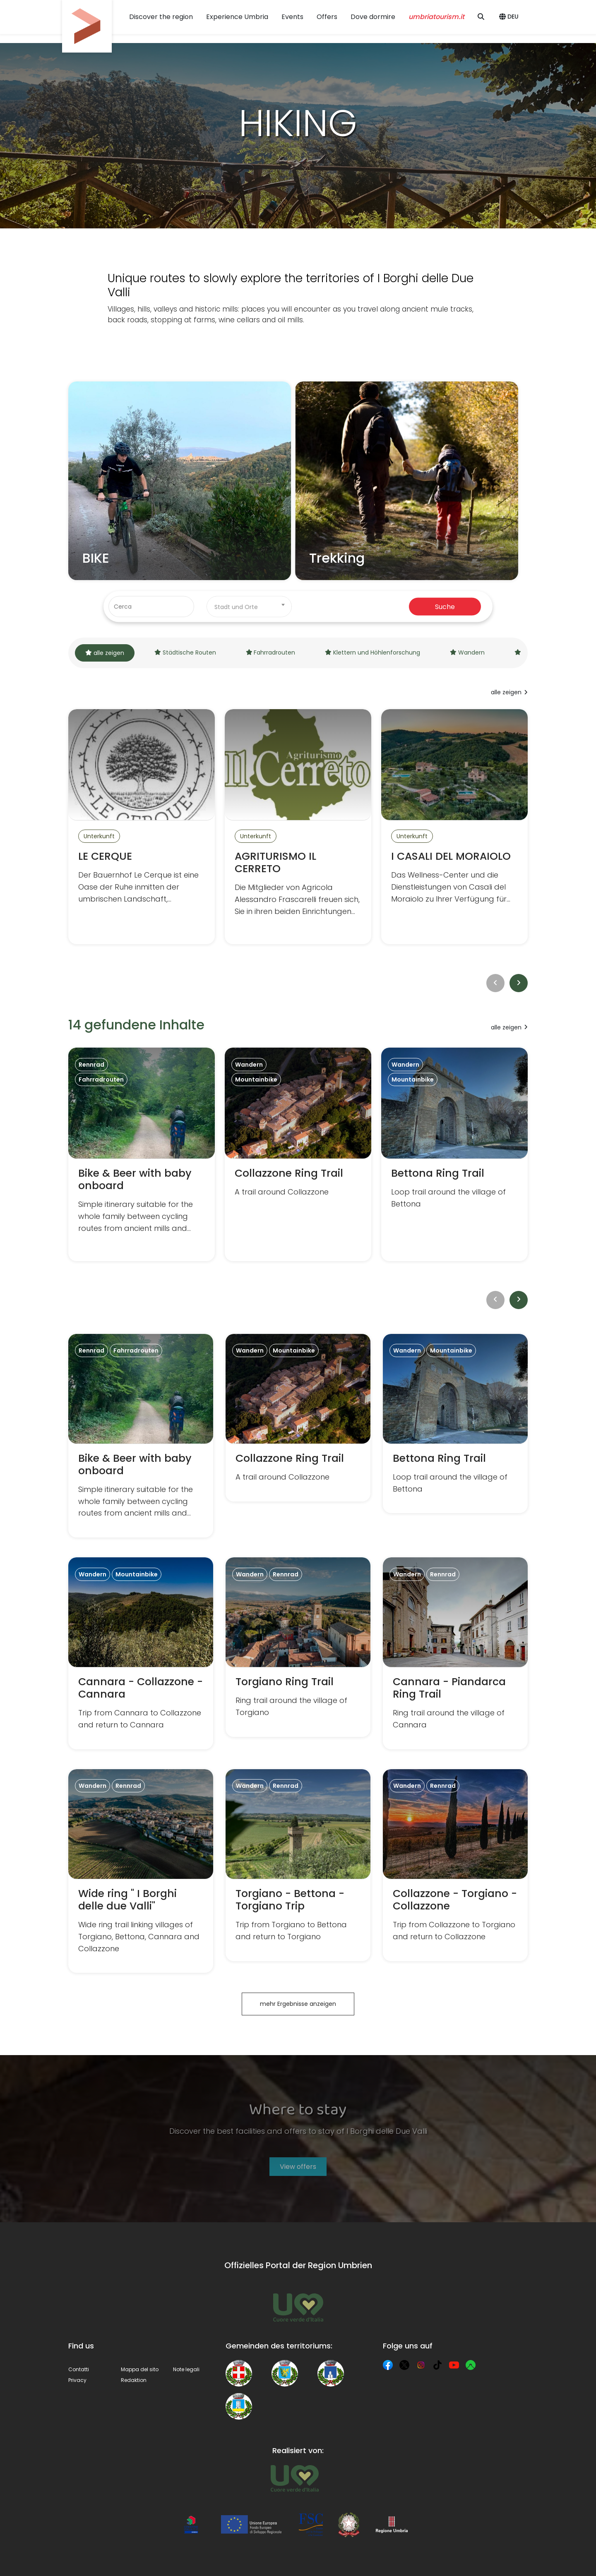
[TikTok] (437, 2365)
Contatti (78, 2369)
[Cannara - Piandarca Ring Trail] (455, 1653)
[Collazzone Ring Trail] (298, 1154)
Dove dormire (373, 17)
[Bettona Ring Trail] (454, 1154)
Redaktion (134, 2380)
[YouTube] (454, 2365)
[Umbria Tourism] (294, 2478)
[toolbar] (298, 983)
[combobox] (249, 607)
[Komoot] (471, 2365)
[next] (518, 983)
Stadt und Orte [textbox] (236, 606)
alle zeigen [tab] (104, 653)
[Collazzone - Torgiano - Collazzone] (455, 1865)
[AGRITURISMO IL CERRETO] (298, 826)
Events (292, 17)
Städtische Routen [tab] (185, 652)
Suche (445, 606)
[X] (404, 2365)
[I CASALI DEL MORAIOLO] (454, 826)
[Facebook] (388, 2365)
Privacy (77, 2380)
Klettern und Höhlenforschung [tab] (372, 652)
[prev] (495, 983)
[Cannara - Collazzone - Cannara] (140, 1653)
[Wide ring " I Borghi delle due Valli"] (140, 1871)
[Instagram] (421, 2365)
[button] (510, 17)
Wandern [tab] (467, 652)
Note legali (186, 2369)
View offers (298, 2166)
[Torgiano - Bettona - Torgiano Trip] (298, 1865)
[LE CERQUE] (141, 826)
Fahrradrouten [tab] (271, 652)
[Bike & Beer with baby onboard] (141, 1154)
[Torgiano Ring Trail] (298, 1647)
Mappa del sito (140, 2369)
